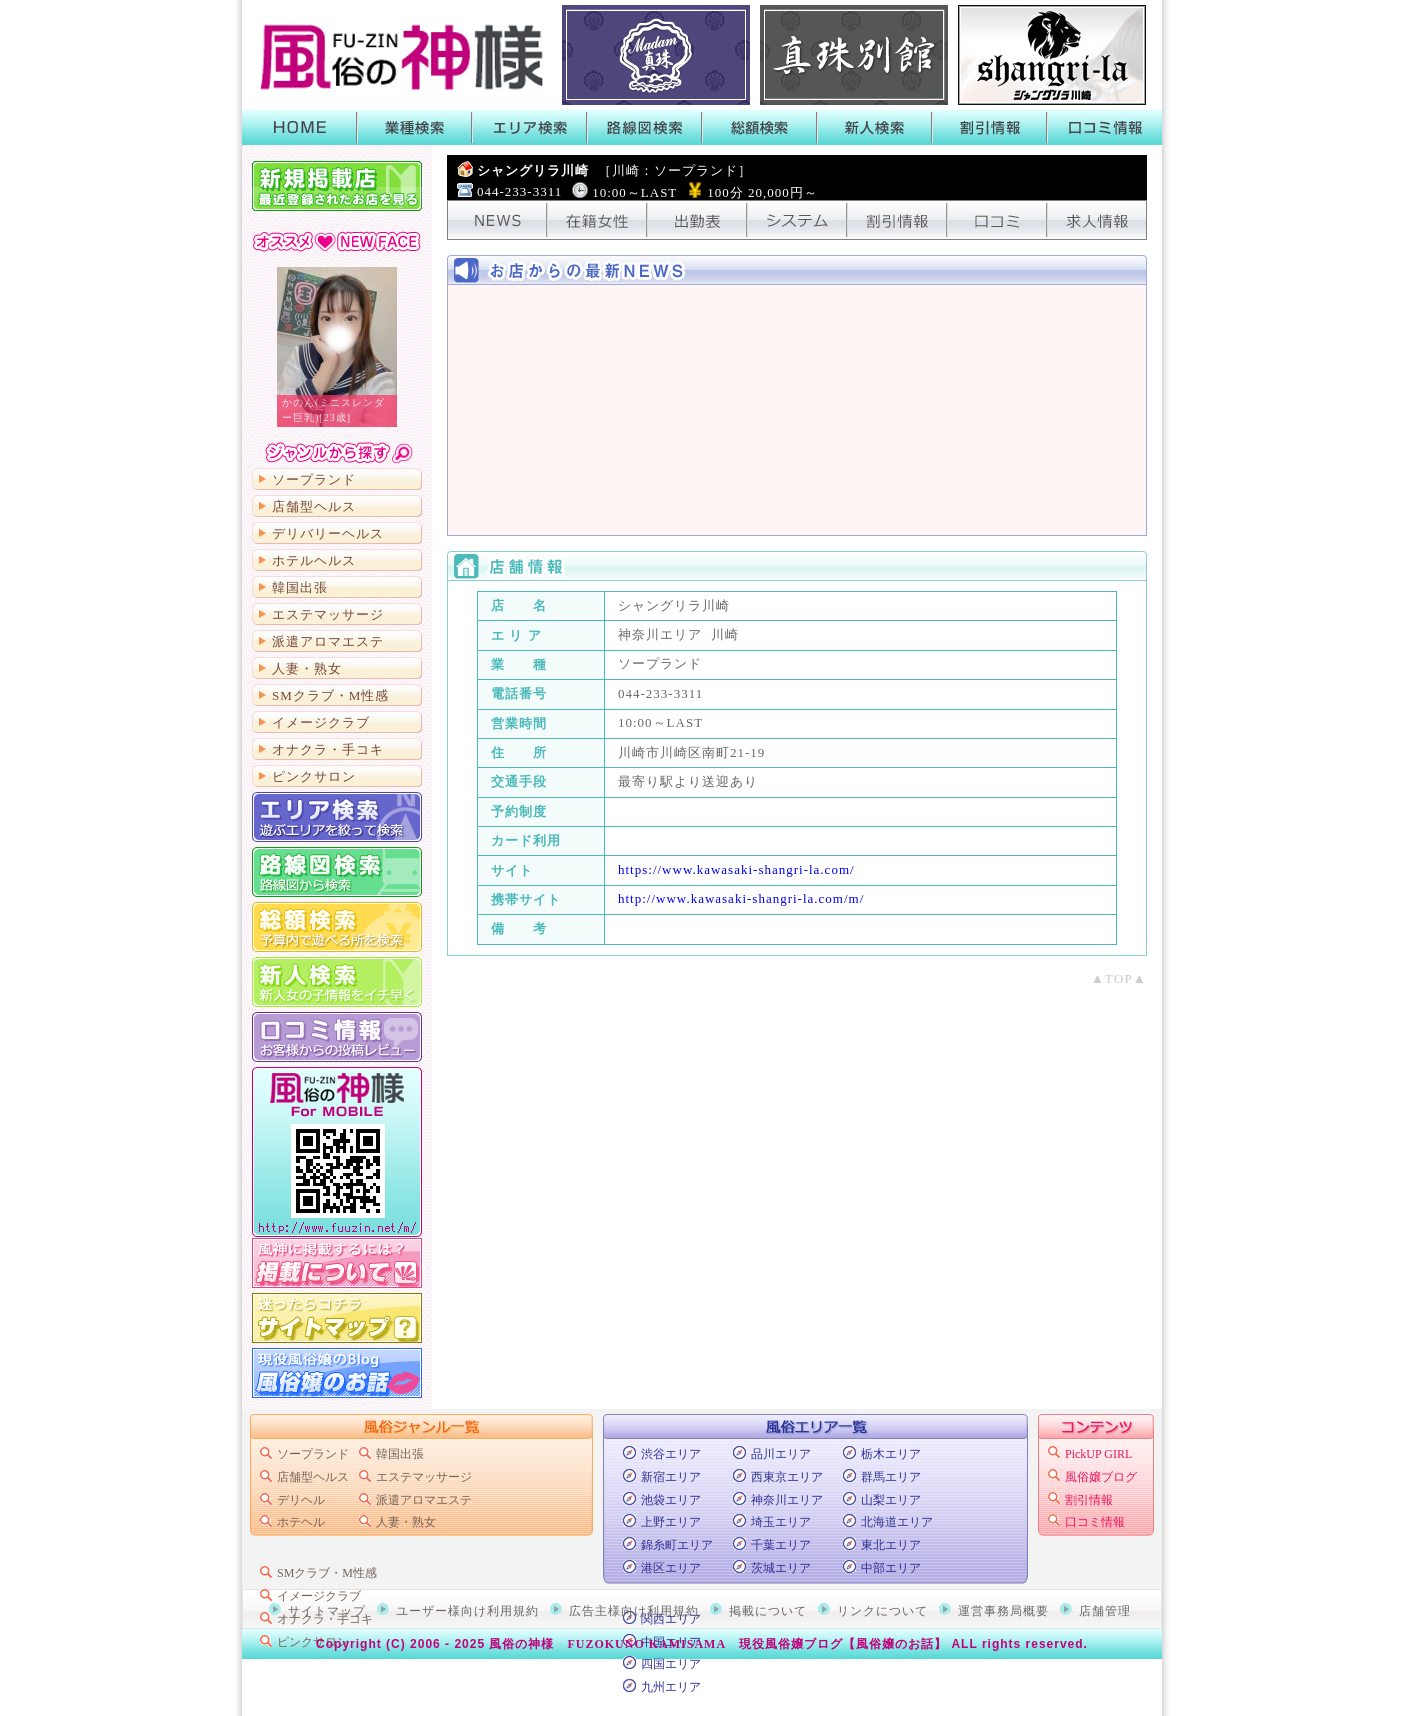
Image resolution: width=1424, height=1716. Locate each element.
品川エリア (781, 1454)
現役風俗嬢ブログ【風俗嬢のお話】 (843, 1644)
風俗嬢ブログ (1101, 1477)
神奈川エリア (787, 1500)
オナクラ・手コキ (328, 749)
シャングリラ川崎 (614, 170)
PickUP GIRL (1098, 1454)
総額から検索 (337, 927)
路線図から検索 (337, 872)
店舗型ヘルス (314, 506)
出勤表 (697, 220)
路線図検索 (644, 127)
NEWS (497, 220)
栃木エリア (891, 1454)
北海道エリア (897, 1522)
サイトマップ (337, 1318)
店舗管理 (1105, 1611)
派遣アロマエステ (328, 641)
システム (797, 220)
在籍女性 (597, 220)
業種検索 (414, 127)
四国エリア (671, 1664)
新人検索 (874, 127)
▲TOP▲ (1119, 978)
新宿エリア (671, 1477)
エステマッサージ (328, 614)
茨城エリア (781, 1568)
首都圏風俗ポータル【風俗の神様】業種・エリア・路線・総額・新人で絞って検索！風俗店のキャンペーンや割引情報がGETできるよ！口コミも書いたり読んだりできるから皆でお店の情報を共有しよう (397, 55)
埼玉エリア (781, 1522)
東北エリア (891, 1545)
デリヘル (301, 1500)
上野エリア (671, 1522)
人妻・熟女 (307, 668)
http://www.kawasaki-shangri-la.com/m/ (741, 898)
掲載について (337, 1263)
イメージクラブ (321, 722)
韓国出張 (300, 587)
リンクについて (882, 1611)
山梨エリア (891, 1500)
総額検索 (759, 127)
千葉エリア (781, 1545)
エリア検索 (529, 127)
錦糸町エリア (677, 1545)
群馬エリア (891, 1477)
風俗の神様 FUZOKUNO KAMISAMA (607, 1644)
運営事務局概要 (1003, 1611)
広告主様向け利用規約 (634, 1611)
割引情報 (989, 127)
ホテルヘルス (314, 560)
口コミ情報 (1104, 127)
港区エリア (671, 1568)
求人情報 (1097, 220)
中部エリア (891, 1568)
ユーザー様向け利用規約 (467, 1611)
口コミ (997, 220)
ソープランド (314, 479)
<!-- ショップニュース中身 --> (797, 410)
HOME (299, 127)
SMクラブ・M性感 (330, 695)
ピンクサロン (314, 776)
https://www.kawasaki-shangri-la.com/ (736, 869)
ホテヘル (301, 1522)
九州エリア (671, 1687)
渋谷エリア (671, 1454)
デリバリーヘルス (328, 533)
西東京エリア (787, 1477)
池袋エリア (671, 1500)
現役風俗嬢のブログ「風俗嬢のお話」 (337, 1373)
